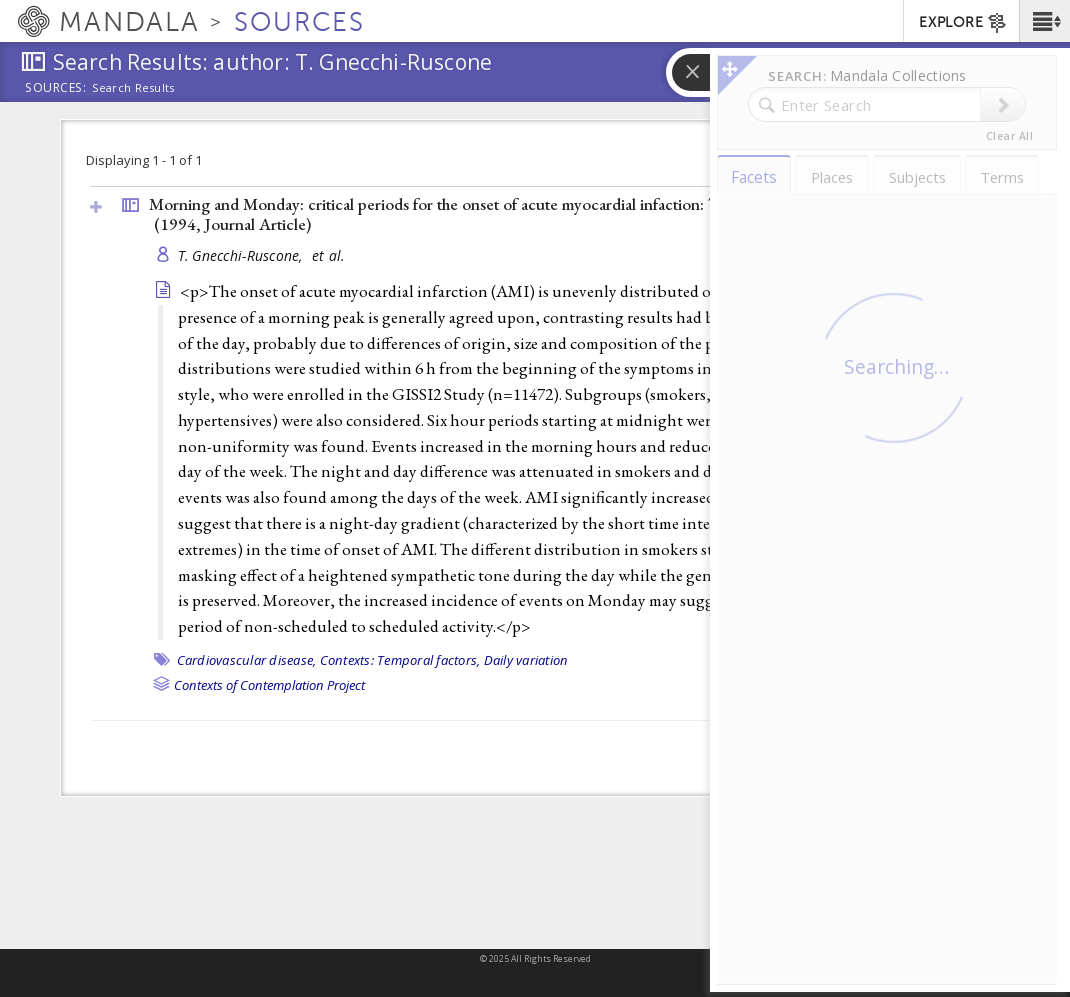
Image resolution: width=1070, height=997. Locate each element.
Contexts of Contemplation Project (269, 685)
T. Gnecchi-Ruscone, (243, 255)
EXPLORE (963, 23)
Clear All (1009, 136)
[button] (1044, 21)
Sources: (56, 89)
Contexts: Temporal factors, (400, 660)
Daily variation (526, 660)
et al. (328, 255)
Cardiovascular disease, (247, 660)
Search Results (133, 88)
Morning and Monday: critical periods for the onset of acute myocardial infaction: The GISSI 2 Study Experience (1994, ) (534, 214)
